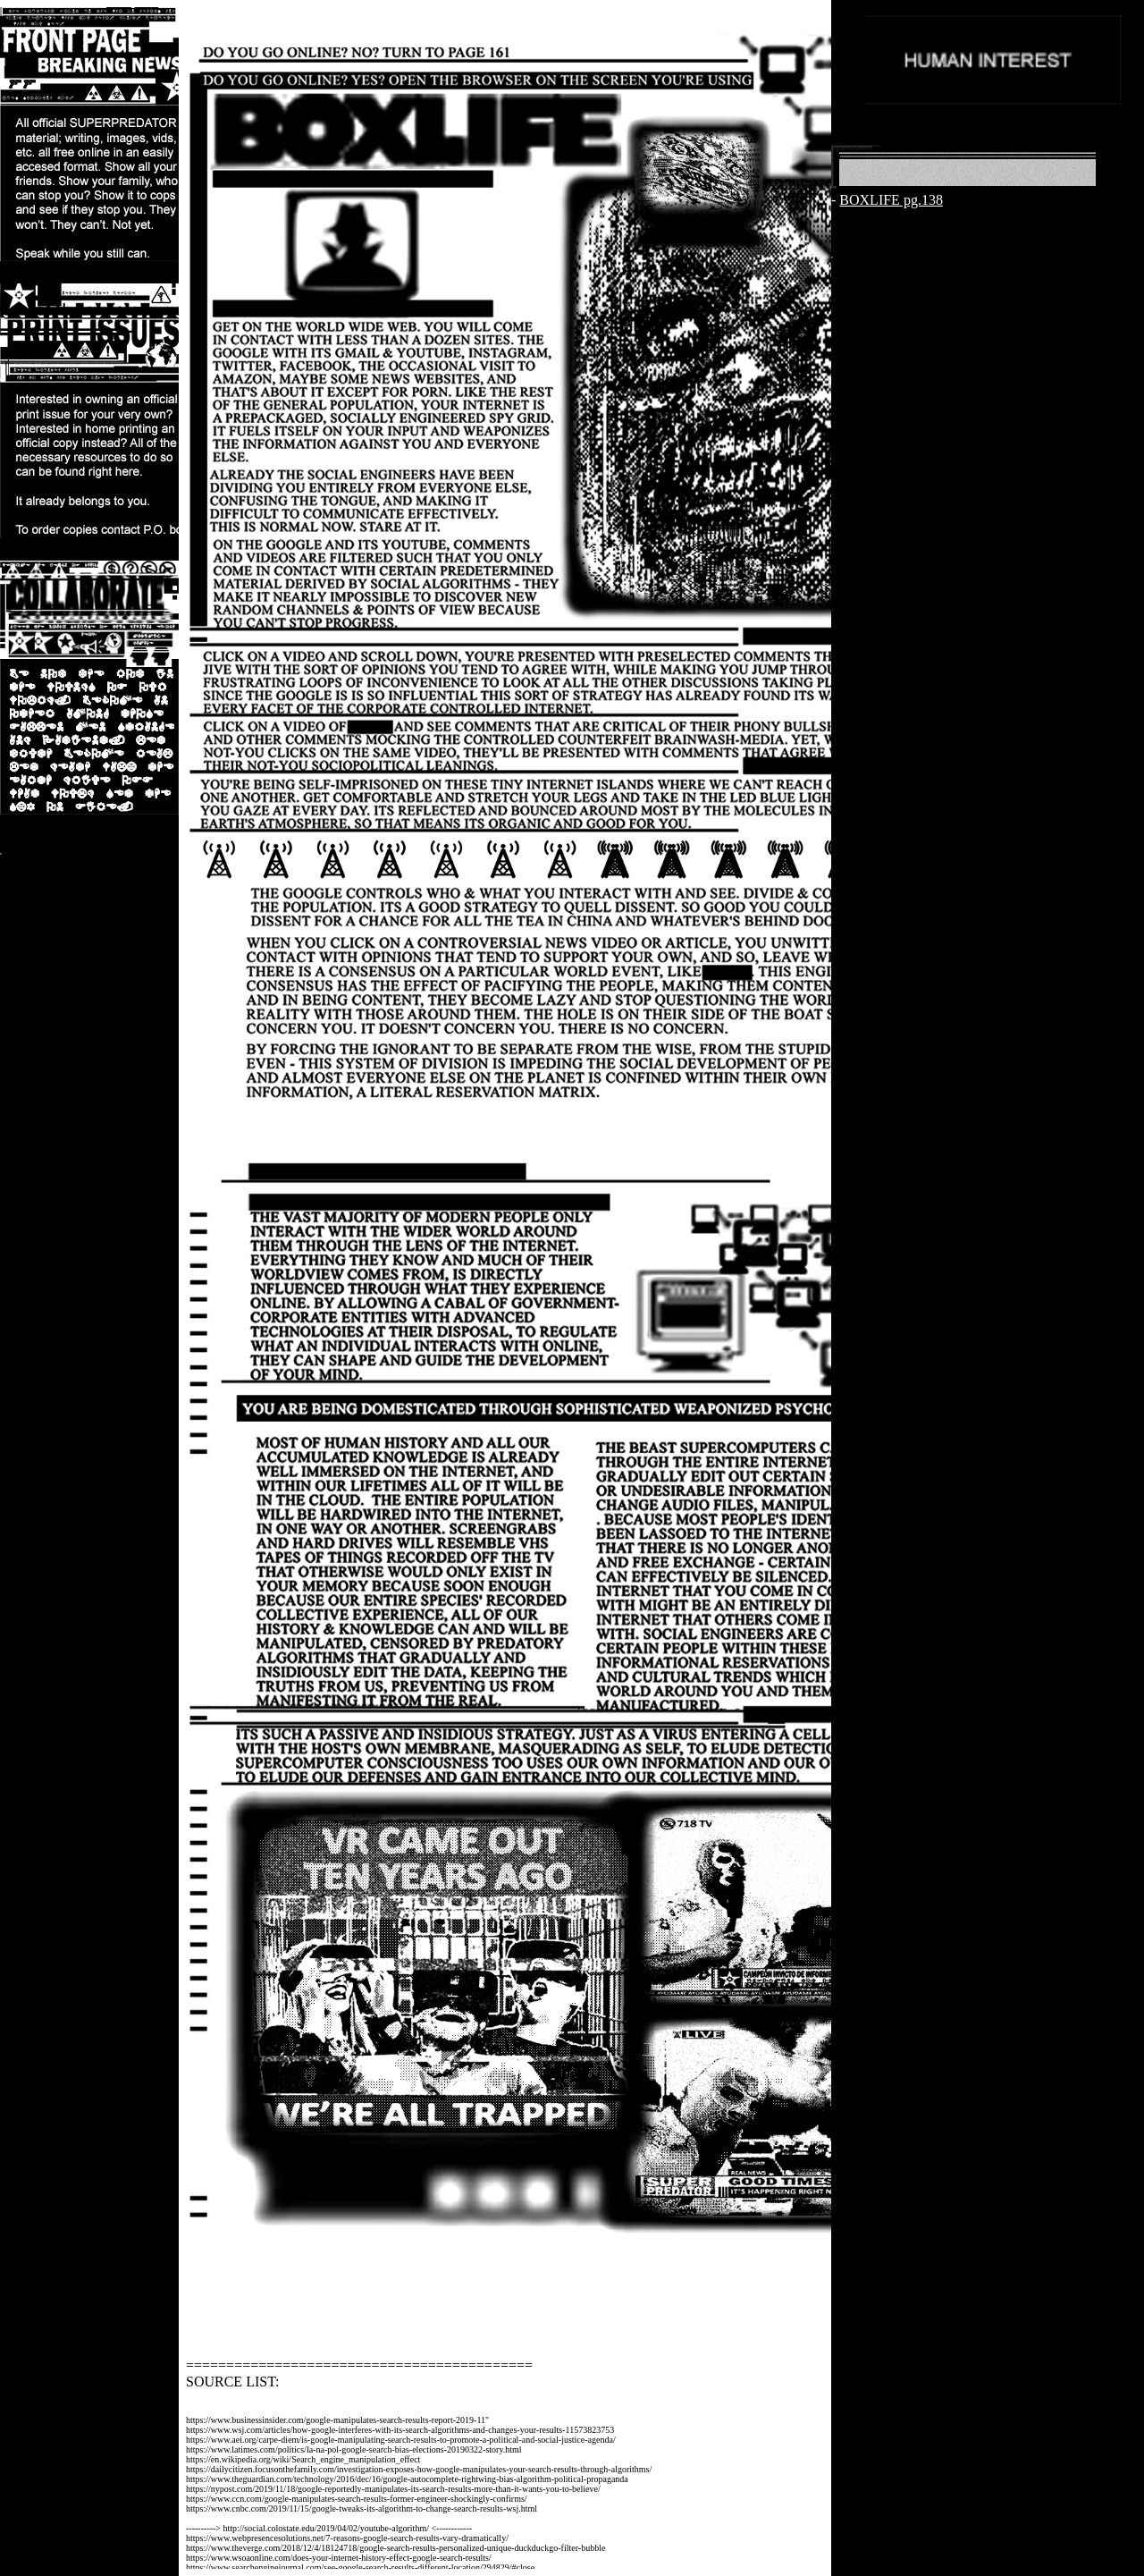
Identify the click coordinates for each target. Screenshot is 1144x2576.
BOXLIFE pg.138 (891, 199)
